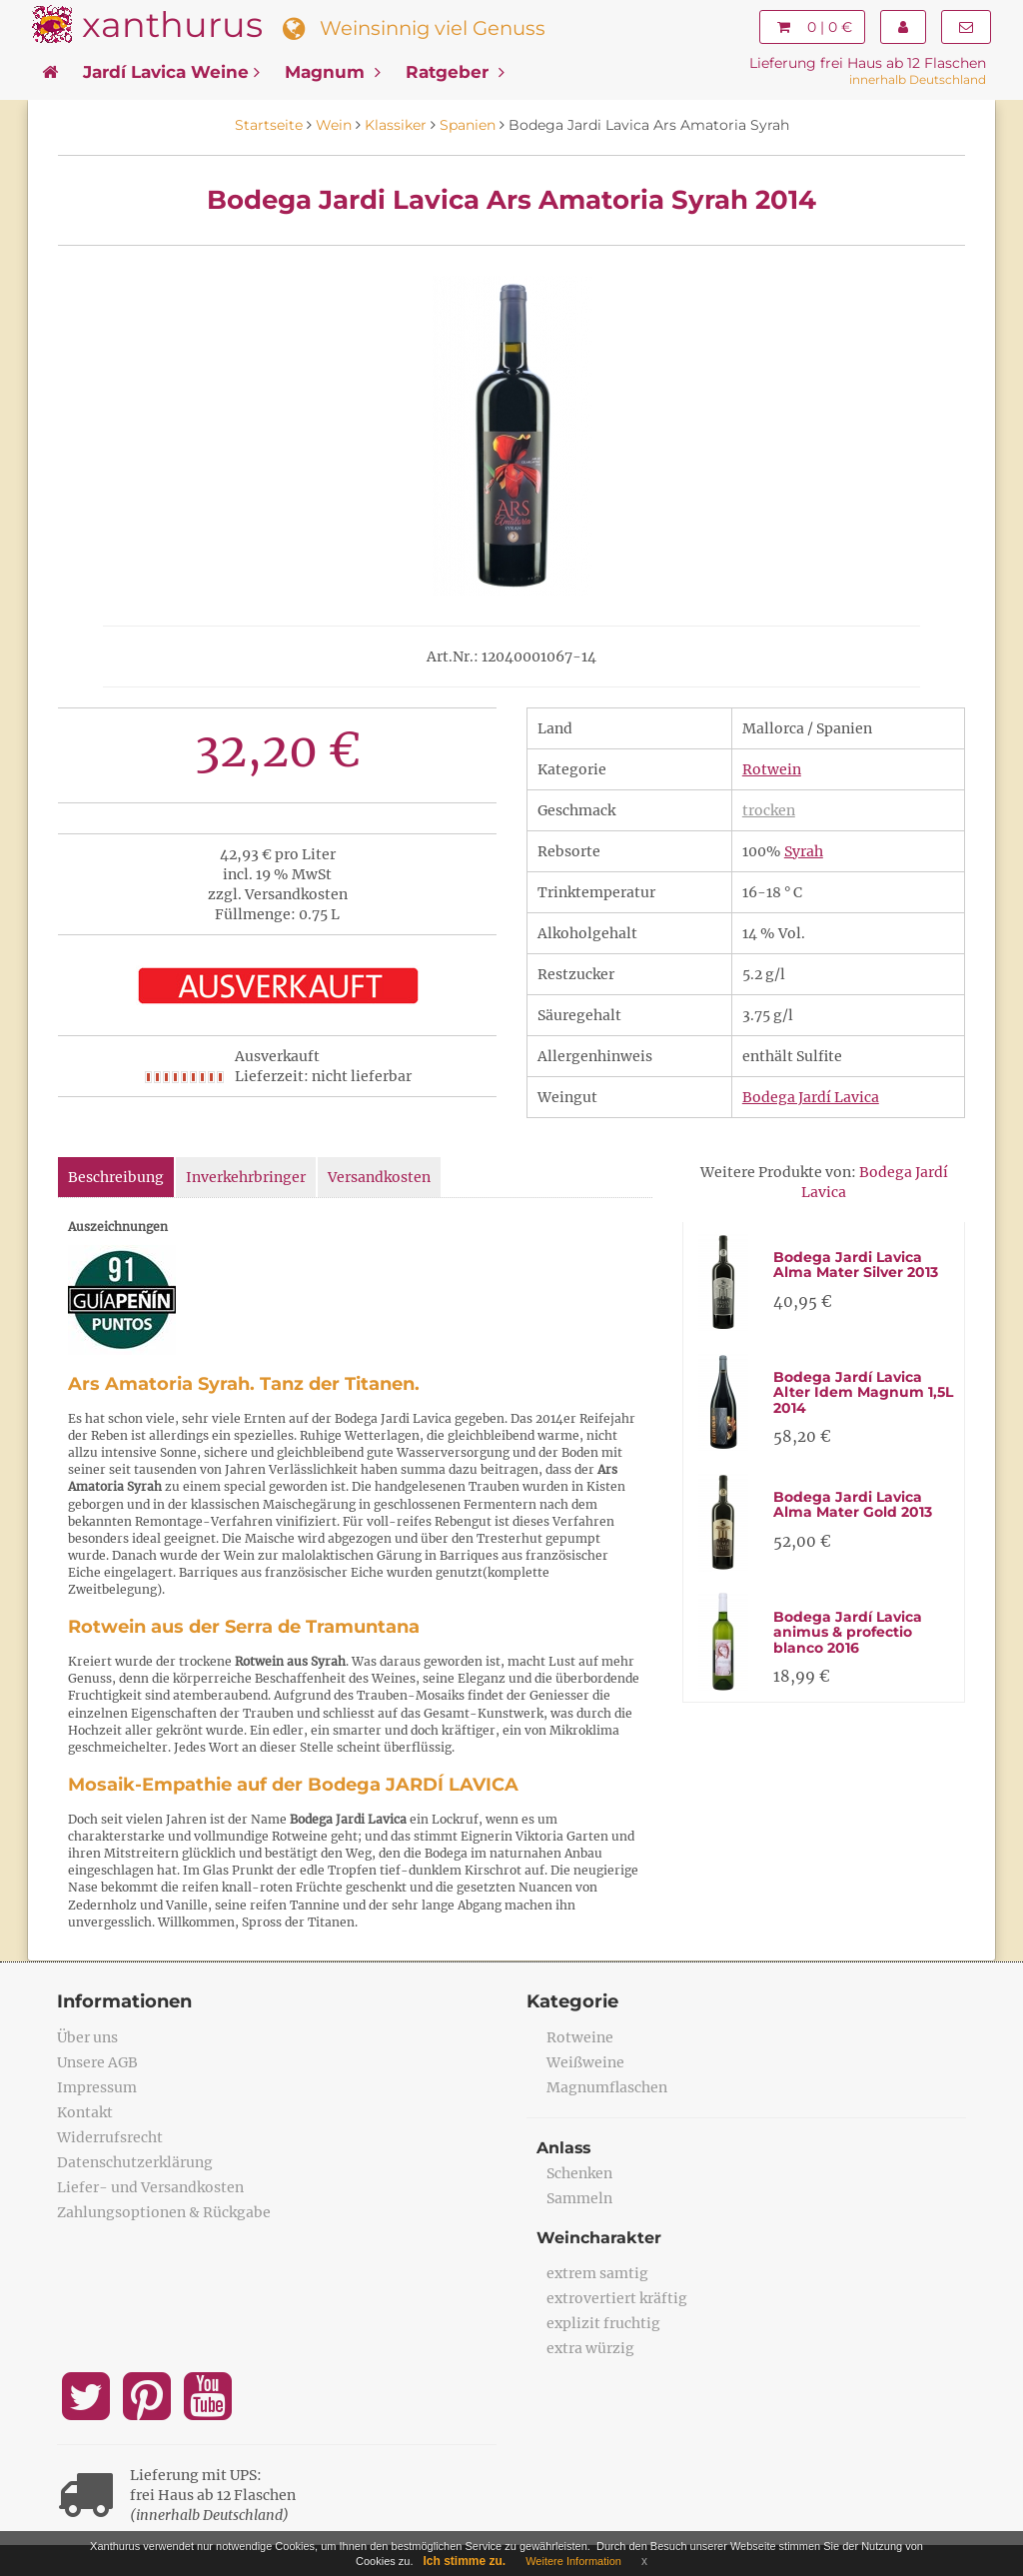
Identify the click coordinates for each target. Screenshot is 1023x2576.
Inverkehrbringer (246, 1177)
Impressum (97, 2087)
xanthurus (172, 24)
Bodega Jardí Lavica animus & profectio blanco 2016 (847, 1632)
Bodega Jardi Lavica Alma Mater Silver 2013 (855, 1264)
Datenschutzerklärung (135, 2162)
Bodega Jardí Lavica (810, 1097)
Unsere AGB (97, 2062)
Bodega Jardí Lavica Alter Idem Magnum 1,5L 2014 (863, 1392)
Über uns (87, 2037)
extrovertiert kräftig (616, 2298)
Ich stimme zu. (465, 2561)
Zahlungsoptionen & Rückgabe (164, 2212)
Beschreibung (116, 1177)
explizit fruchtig (603, 2323)
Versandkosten (379, 1177)
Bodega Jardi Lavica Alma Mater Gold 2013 (852, 1504)
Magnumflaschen (606, 2087)
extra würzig (590, 2348)
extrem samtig (597, 2273)
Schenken (579, 2173)
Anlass (564, 2147)
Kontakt (85, 2112)
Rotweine (579, 2037)
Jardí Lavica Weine (171, 72)
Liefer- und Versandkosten (150, 2187)
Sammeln (579, 2198)
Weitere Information (573, 2561)
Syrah (803, 851)
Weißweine (585, 2062)
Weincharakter (598, 2237)
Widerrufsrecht (110, 2137)
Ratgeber (455, 72)
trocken (768, 810)
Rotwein (771, 769)
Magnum (333, 72)
